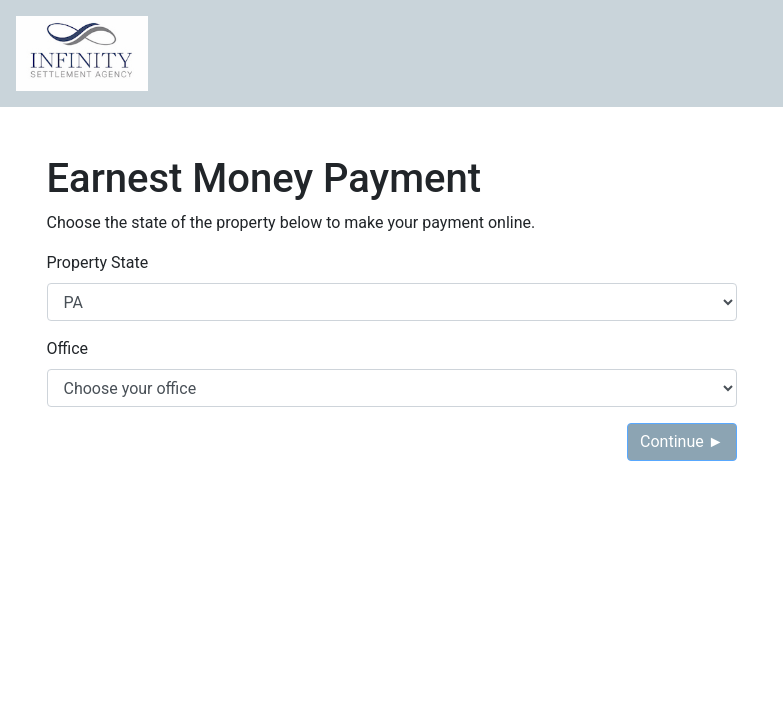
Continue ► (681, 441)
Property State (98, 262)
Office (68, 348)
